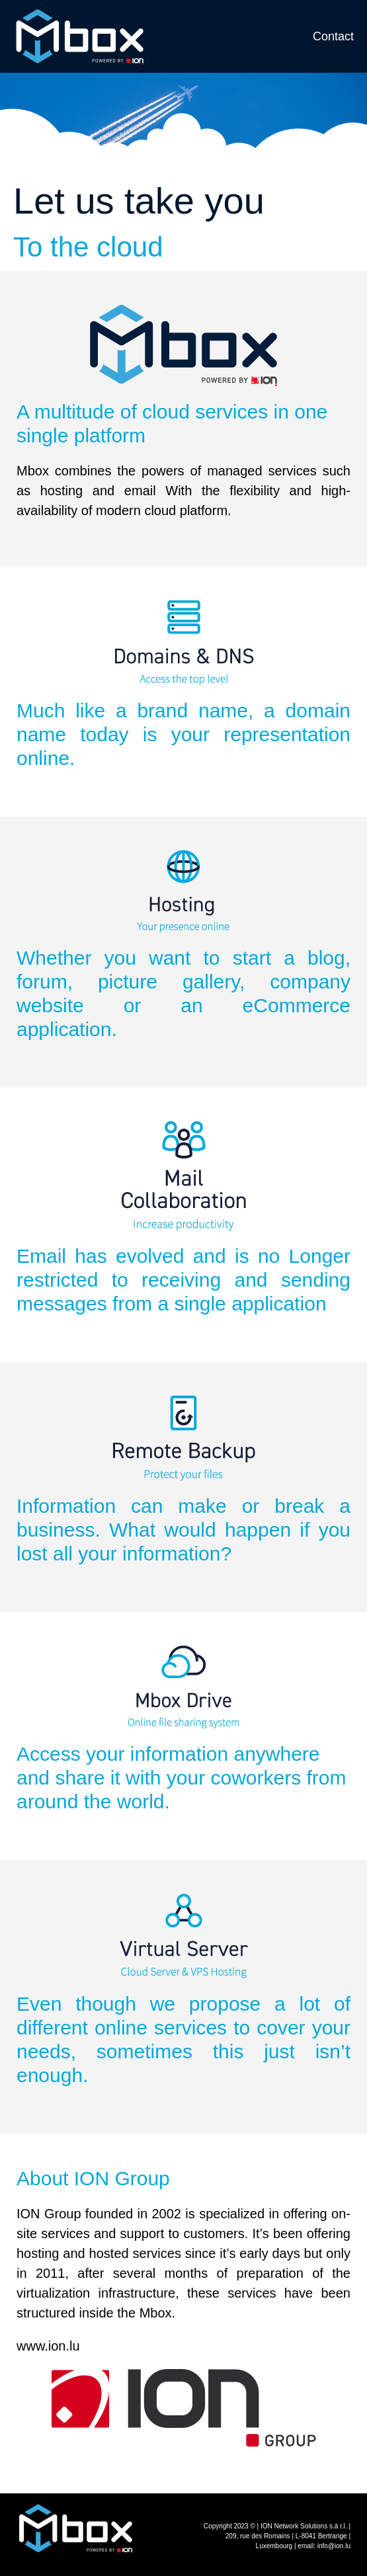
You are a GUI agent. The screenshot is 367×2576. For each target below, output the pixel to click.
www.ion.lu (48, 2346)
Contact (333, 36)
